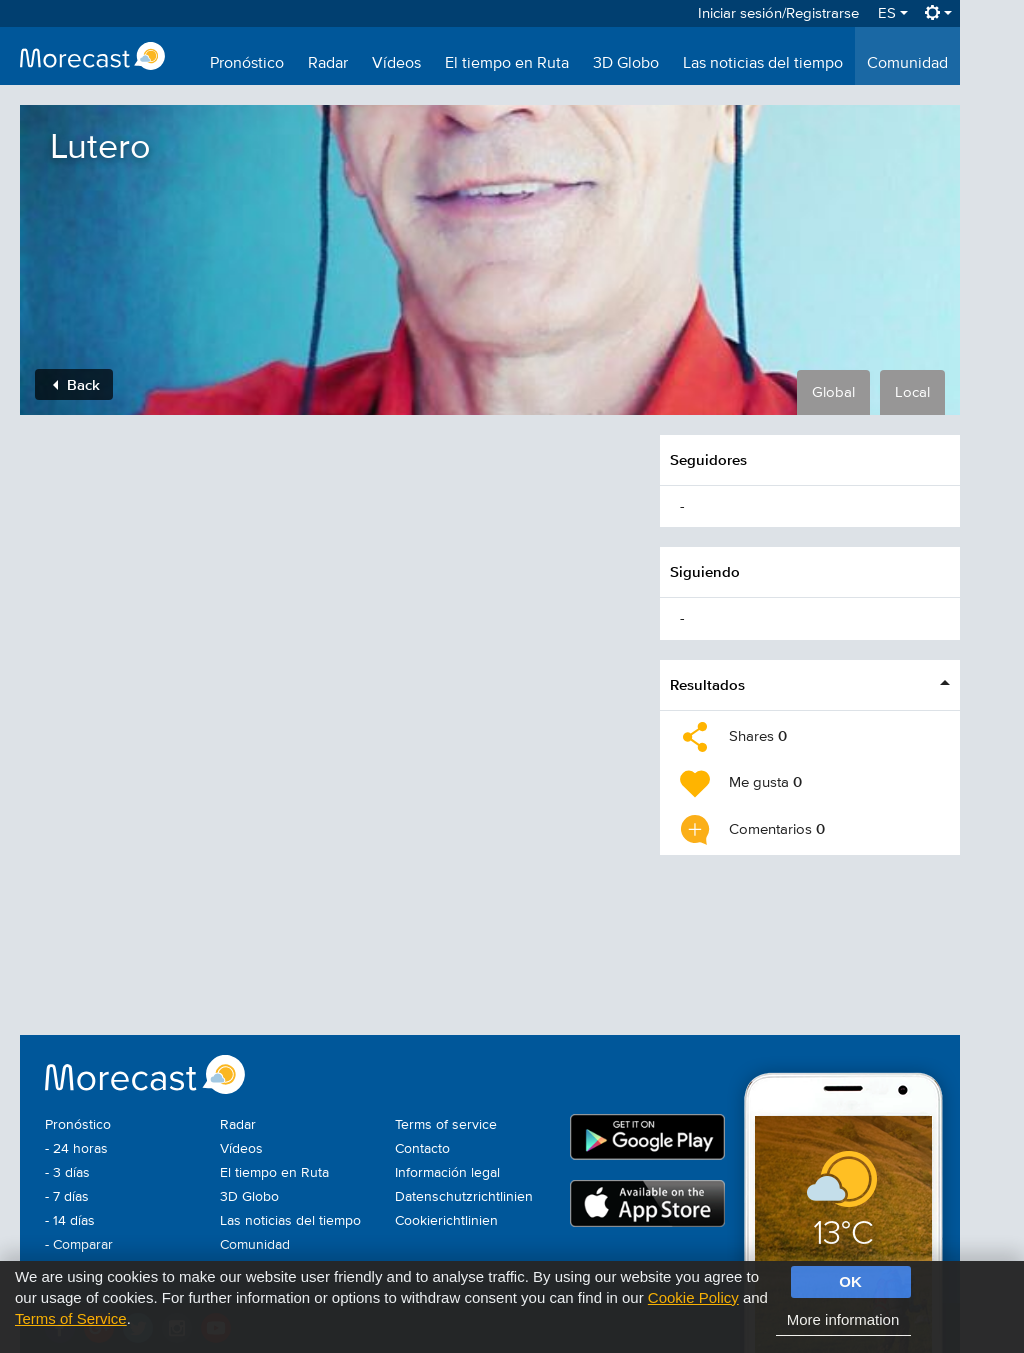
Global (833, 392)
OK (850, 1281)
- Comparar (79, 1245)
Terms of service (446, 1125)
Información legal (447, 1173)
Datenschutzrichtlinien (464, 1197)
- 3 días (67, 1173)
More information (843, 1319)
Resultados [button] (707, 684)
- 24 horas (76, 1149)
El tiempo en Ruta (507, 64)
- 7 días (67, 1197)
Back (76, 384)
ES (893, 13)
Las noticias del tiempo (763, 64)
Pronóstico (247, 64)
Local (912, 392)
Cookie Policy (693, 1297)
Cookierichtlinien (446, 1221)
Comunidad (907, 64)
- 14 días (70, 1221)
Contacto (422, 1149)
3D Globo (626, 64)
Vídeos (396, 64)
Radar (328, 64)
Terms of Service (71, 1318)
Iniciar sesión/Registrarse (778, 13)
